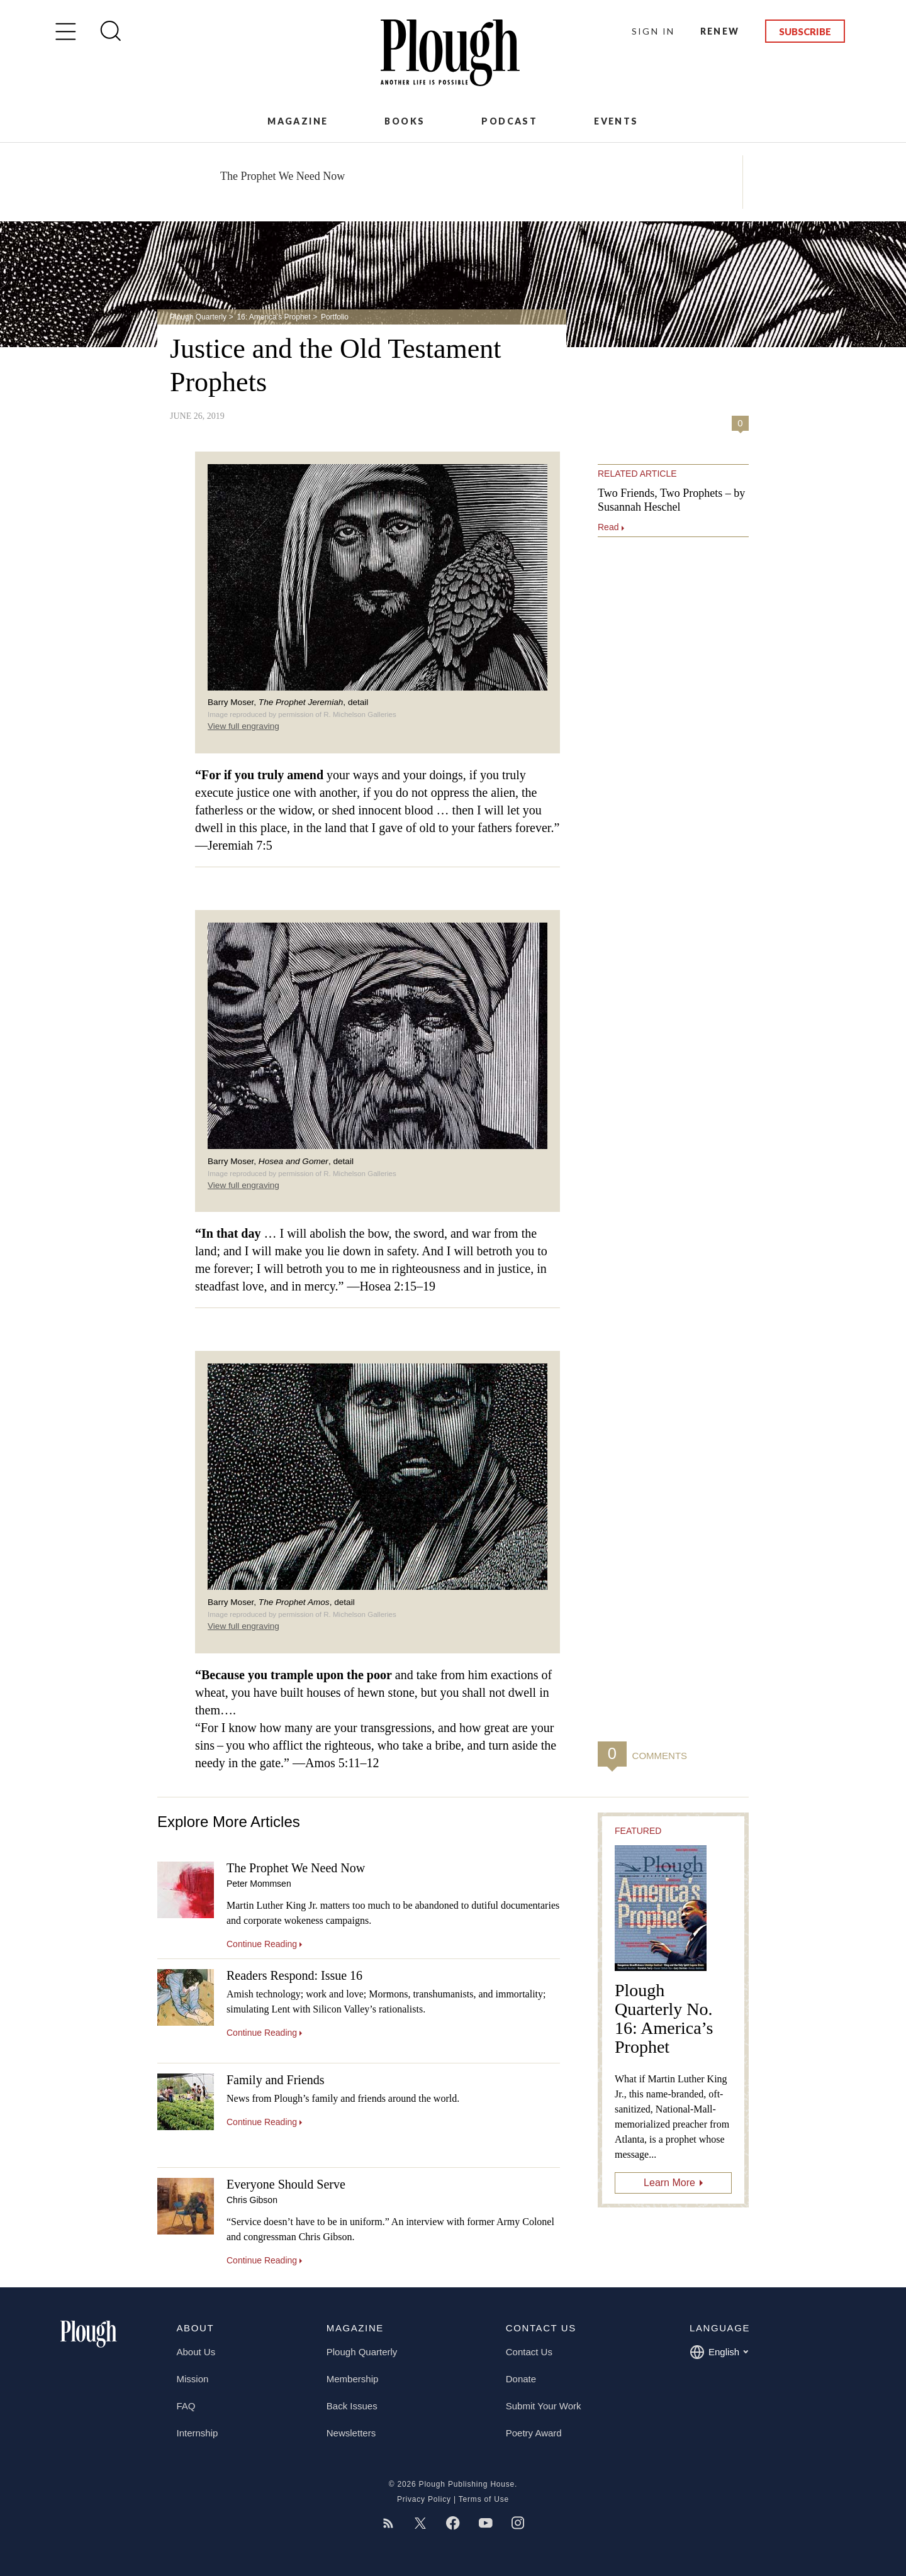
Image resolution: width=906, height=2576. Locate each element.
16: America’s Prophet (273, 317)
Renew (720, 31)
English (719, 2352)
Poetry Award (534, 2433)
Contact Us (529, 2351)
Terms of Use (484, 2499)
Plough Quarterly (198, 317)
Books (404, 121)
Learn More (669, 2182)
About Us (196, 2351)
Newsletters (351, 2433)
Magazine (297, 121)
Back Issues (352, 2406)
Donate (521, 2378)
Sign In (653, 31)
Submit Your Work (543, 2406)
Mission (193, 2378)
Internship (197, 2433)
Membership (353, 2378)
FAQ (186, 2406)
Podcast (509, 121)
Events (616, 121)
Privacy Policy (424, 2499)
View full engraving (243, 726)
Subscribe (805, 31)
